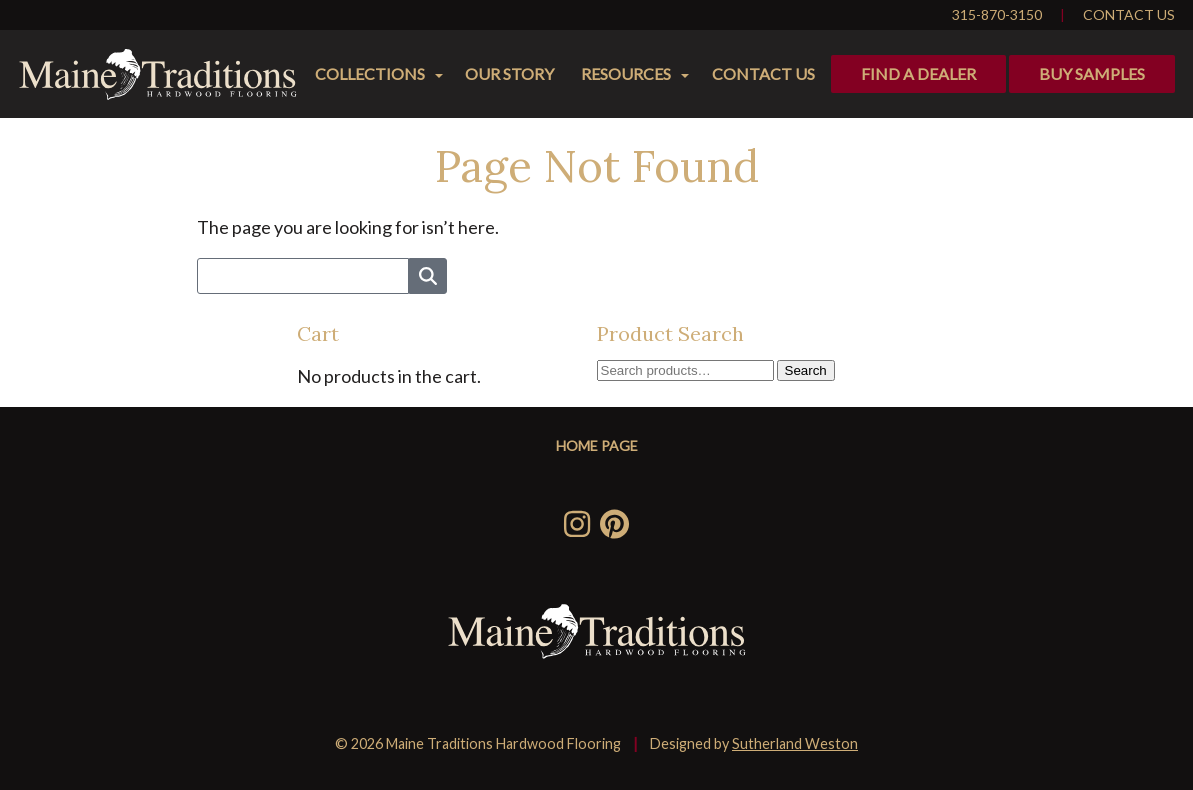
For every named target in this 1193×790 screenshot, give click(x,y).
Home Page (597, 445)
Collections (370, 73)
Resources (626, 73)
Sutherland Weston (795, 743)
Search (806, 370)
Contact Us (1129, 14)
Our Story (509, 73)
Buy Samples (1092, 73)
